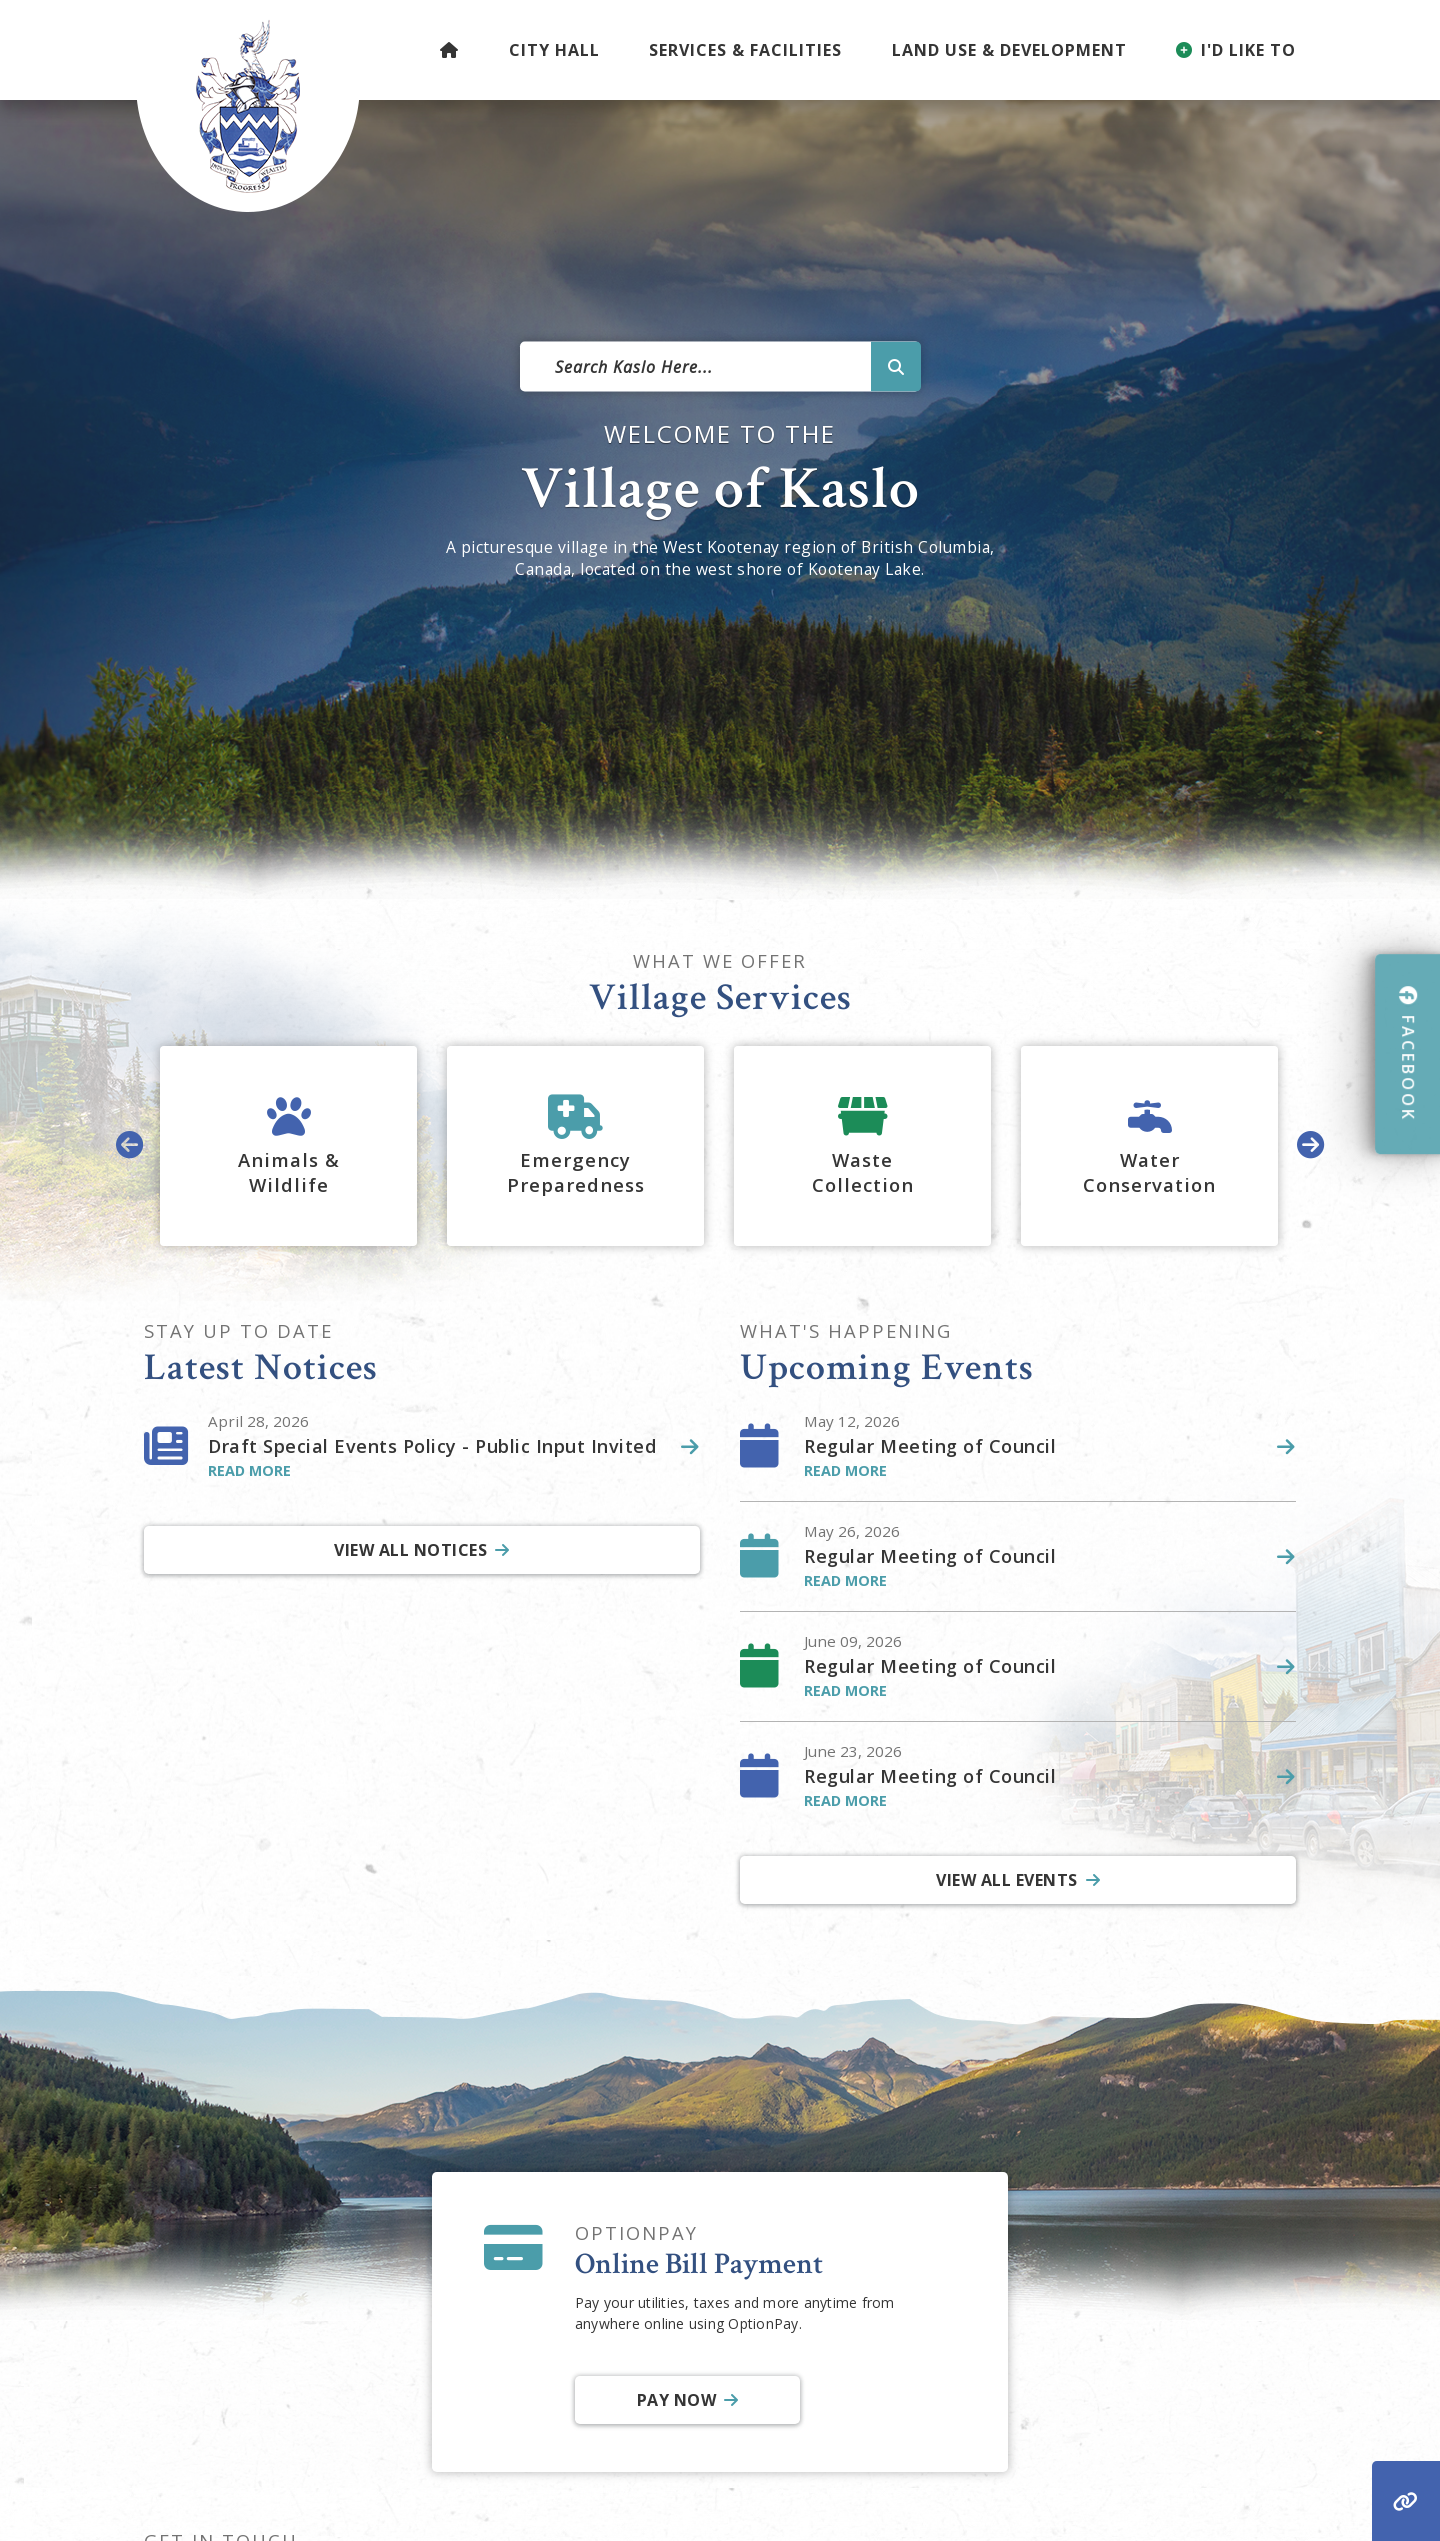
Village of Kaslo (248, 106)
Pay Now (676, 2400)
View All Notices (410, 1550)
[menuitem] (449, 50)
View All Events (1007, 1880)
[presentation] (130, 1146)
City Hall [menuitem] (554, 50)
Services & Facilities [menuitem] (745, 50)
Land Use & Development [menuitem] (1009, 50)
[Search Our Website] (720, 366)
